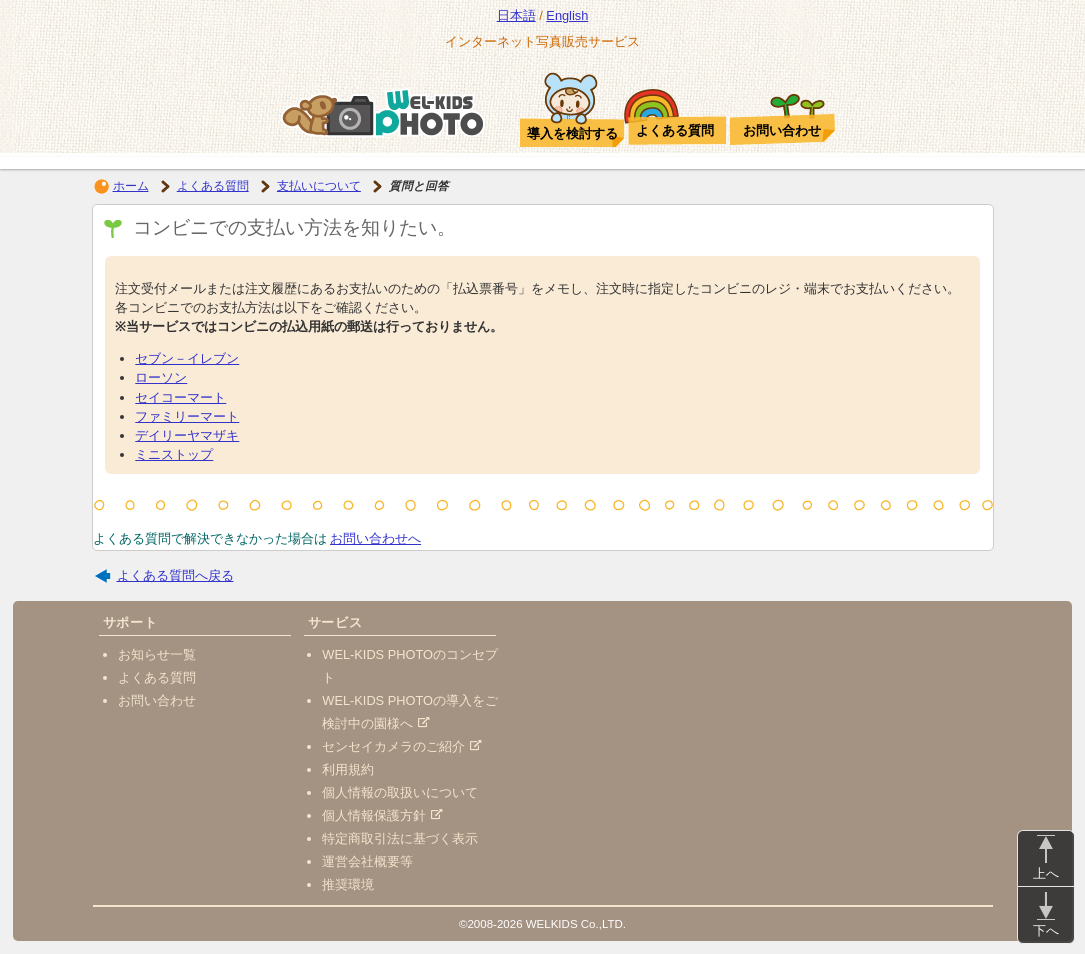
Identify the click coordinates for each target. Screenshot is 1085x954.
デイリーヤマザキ (187, 435)
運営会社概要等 (367, 861)
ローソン (161, 377)
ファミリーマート (187, 416)
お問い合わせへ (375, 538)
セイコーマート (180, 397)
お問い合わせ (157, 700)
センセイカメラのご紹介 (402, 746)
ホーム (131, 186)
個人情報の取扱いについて (400, 792)
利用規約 (348, 769)
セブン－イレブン (187, 358)
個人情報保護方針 (382, 815)
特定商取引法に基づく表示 (400, 838)
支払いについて (319, 186)
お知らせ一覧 (157, 654)
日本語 (516, 15)
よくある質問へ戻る (175, 575)
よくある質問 (213, 186)
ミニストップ (174, 454)
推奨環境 (348, 884)
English (567, 15)
